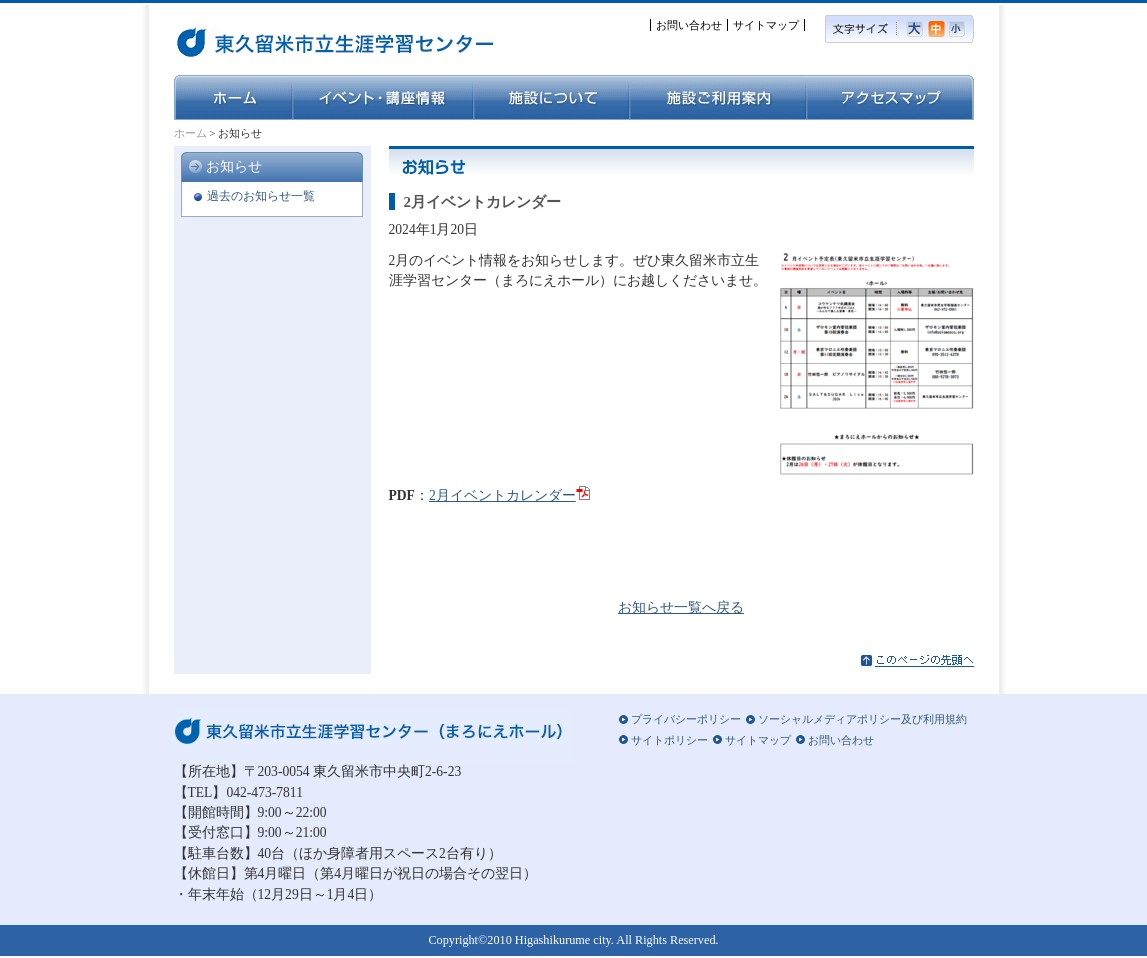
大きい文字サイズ (917, 29)
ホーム (233, 97)
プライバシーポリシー (686, 719)
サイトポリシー (669, 740)
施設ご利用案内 (717, 97)
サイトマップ (766, 25)
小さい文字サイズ (961, 29)
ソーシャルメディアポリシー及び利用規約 (862, 719)
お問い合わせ (689, 25)
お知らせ (234, 166)
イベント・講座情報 (382, 97)
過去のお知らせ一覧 (261, 196)
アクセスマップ (890, 97)
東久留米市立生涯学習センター (279, 40)
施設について (551, 97)
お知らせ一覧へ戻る (681, 607)
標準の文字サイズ (938, 29)
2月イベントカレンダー (502, 495)
